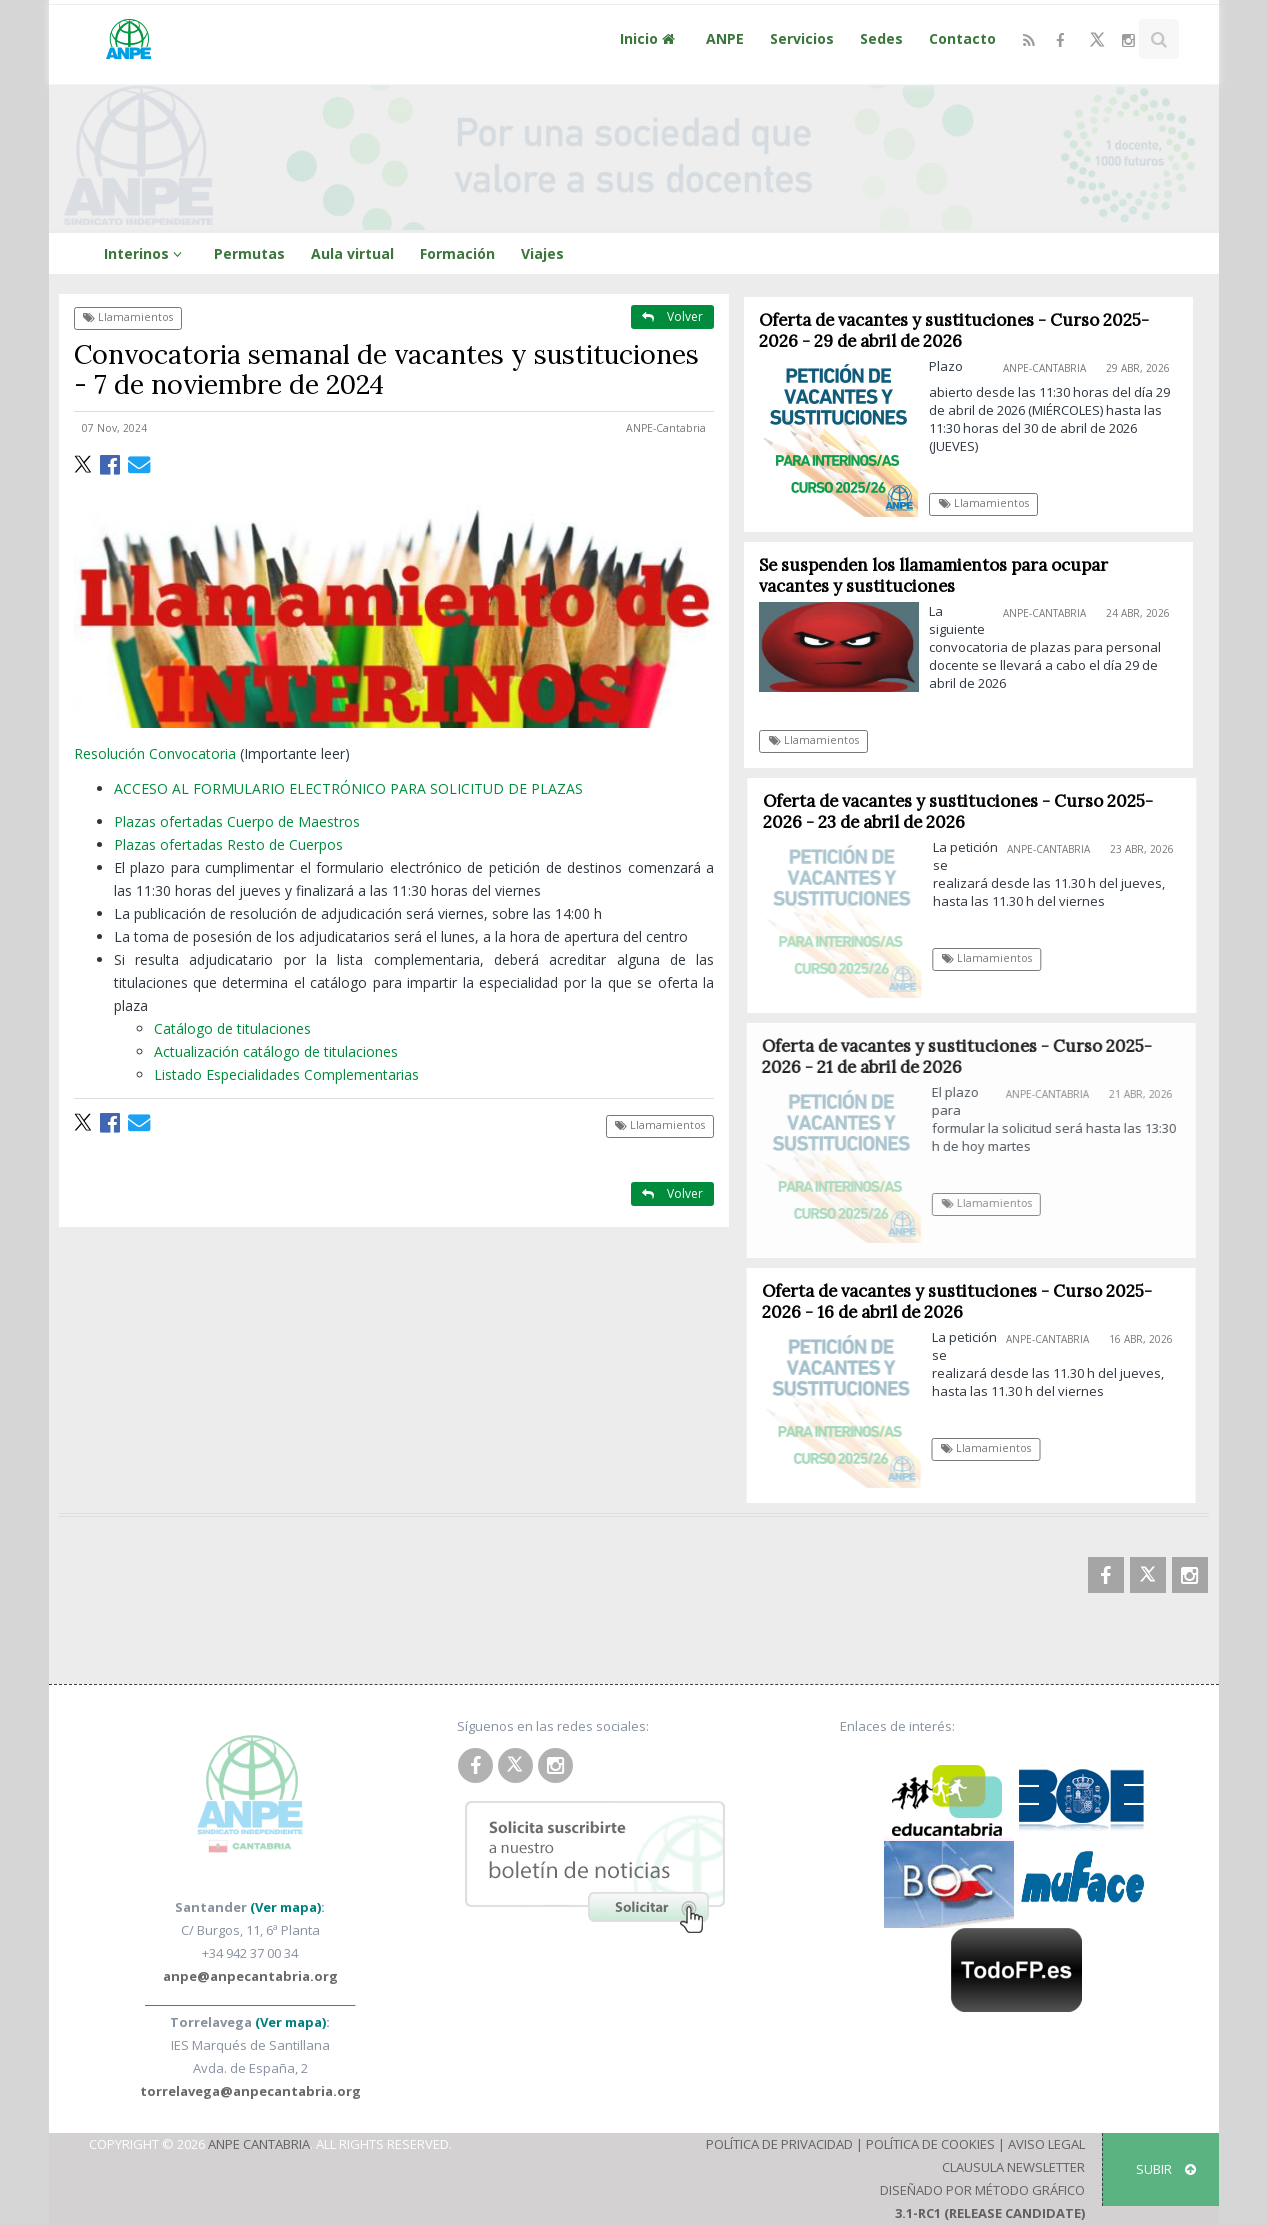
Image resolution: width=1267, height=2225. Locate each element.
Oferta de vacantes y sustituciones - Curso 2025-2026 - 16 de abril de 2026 (964, 1301)
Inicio (650, 38)
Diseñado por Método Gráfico (982, 2190)
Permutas (249, 253)
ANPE (725, 38)
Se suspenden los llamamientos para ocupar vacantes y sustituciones (934, 575)
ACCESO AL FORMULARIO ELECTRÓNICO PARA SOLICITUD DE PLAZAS (348, 788)
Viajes (542, 253)
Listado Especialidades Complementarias (286, 1074)
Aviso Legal (1046, 2144)
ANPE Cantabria (259, 2144)
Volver (672, 316)
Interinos (146, 253)
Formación (457, 253)
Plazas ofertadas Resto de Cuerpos (228, 844)
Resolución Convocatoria (155, 753)
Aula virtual (352, 253)
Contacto (962, 38)
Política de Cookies (930, 2144)
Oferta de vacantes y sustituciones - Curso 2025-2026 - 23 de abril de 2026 (966, 811)
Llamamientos (128, 317)
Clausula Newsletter (1013, 2167)
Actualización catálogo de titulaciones (276, 1051)
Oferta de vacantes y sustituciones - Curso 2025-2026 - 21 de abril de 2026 (965, 1056)
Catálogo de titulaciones (232, 1028)
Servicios (802, 38)
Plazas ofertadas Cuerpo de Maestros (237, 821)
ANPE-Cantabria (666, 428)
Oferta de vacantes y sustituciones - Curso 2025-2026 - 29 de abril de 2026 (955, 330)
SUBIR (1166, 2169)
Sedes (881, 38)
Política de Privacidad (779, 2144)
